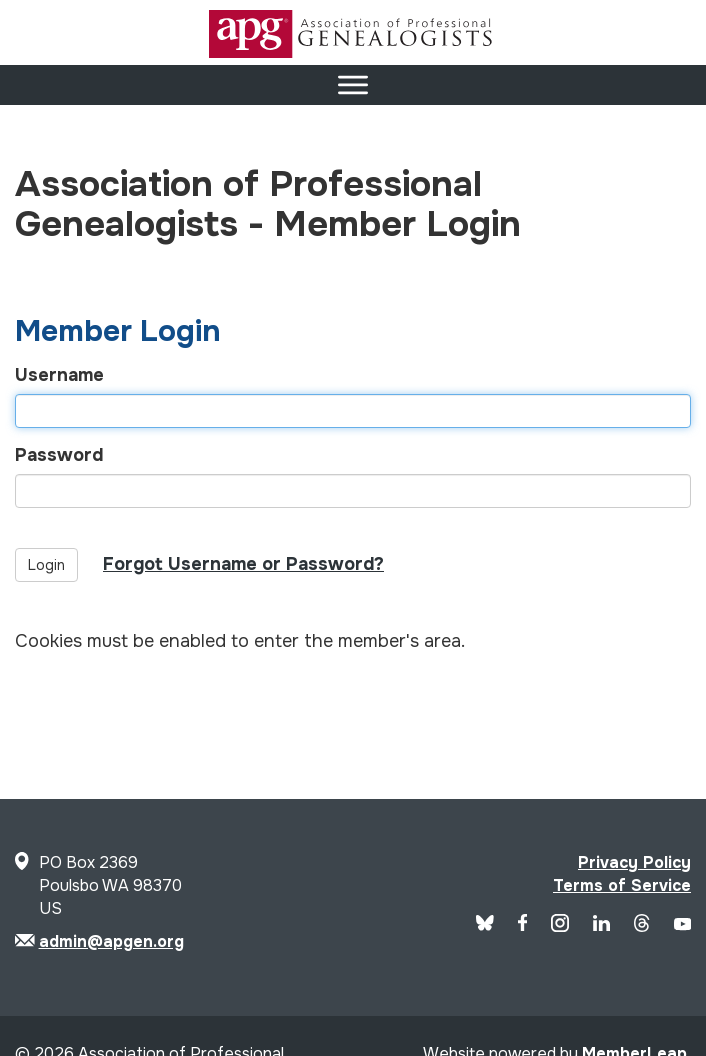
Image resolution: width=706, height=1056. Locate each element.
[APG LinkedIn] (601, 925)
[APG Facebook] (523, 925)
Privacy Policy (634, 862)
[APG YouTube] (682, 925)
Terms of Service (622, 885)
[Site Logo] (353, 52)
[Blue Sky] (485, 925)
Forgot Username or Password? (243, 564)
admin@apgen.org (111, 941)
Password (59, 455)
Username (59, 375)
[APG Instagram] (560, 926)
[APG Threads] (641, 926)
